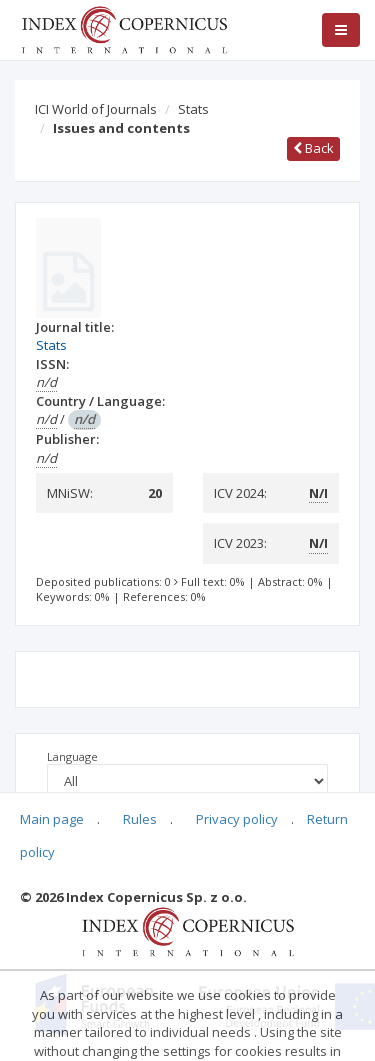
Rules (140, 819)
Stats (193, 109)
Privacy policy (237, 819)
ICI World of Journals (96, 109)
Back (313, 148)
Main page (52, 819)
